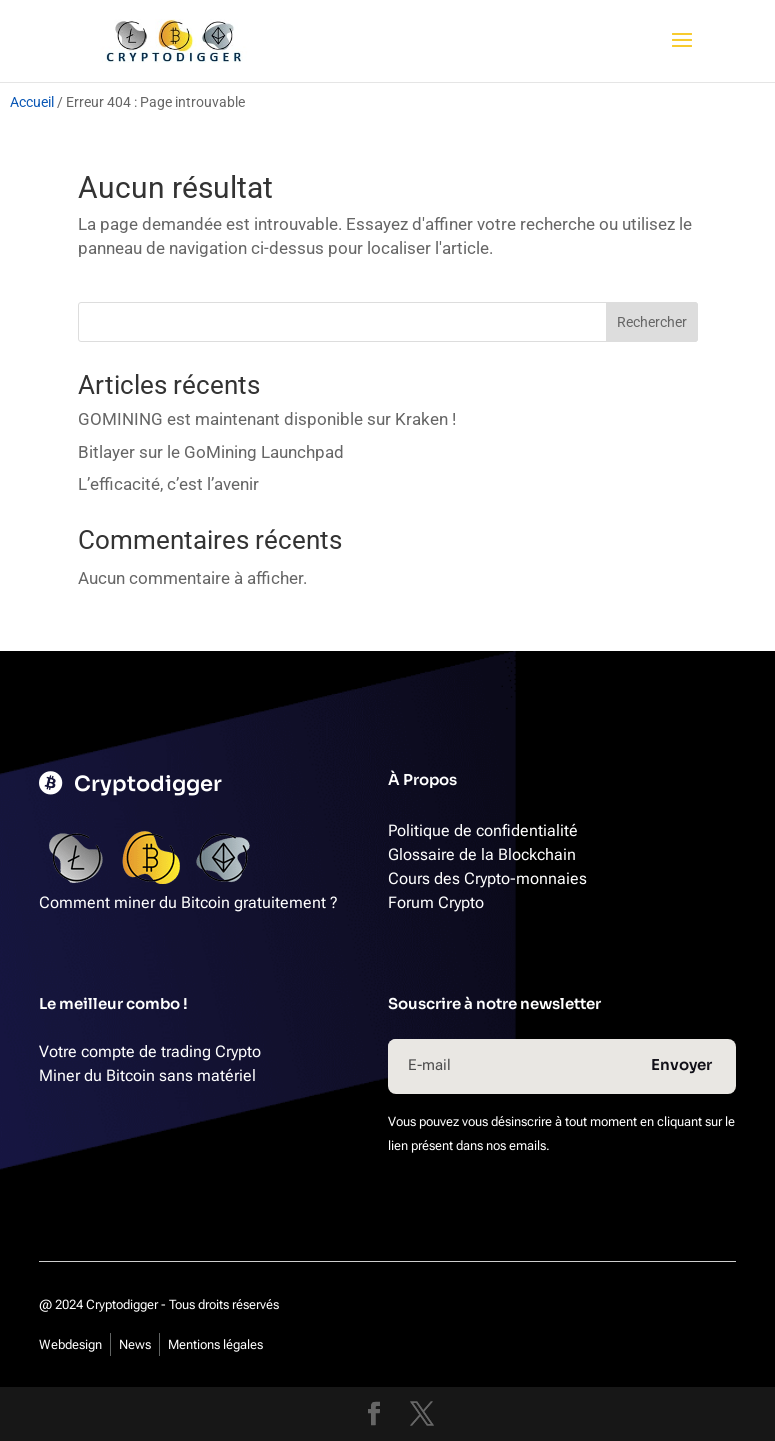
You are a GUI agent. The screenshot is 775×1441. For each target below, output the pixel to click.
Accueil (32, 102)
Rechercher (652, 322)
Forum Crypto (436, 902)
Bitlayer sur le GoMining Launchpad (211, 452)
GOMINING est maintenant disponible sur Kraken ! (267, 419)
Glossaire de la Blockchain (482, 854)
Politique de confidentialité (483, 830)
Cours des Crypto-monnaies (487, 878)
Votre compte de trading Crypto (150, 1051)
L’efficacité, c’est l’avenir (168, 484)
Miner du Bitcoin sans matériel (147, 1075)
